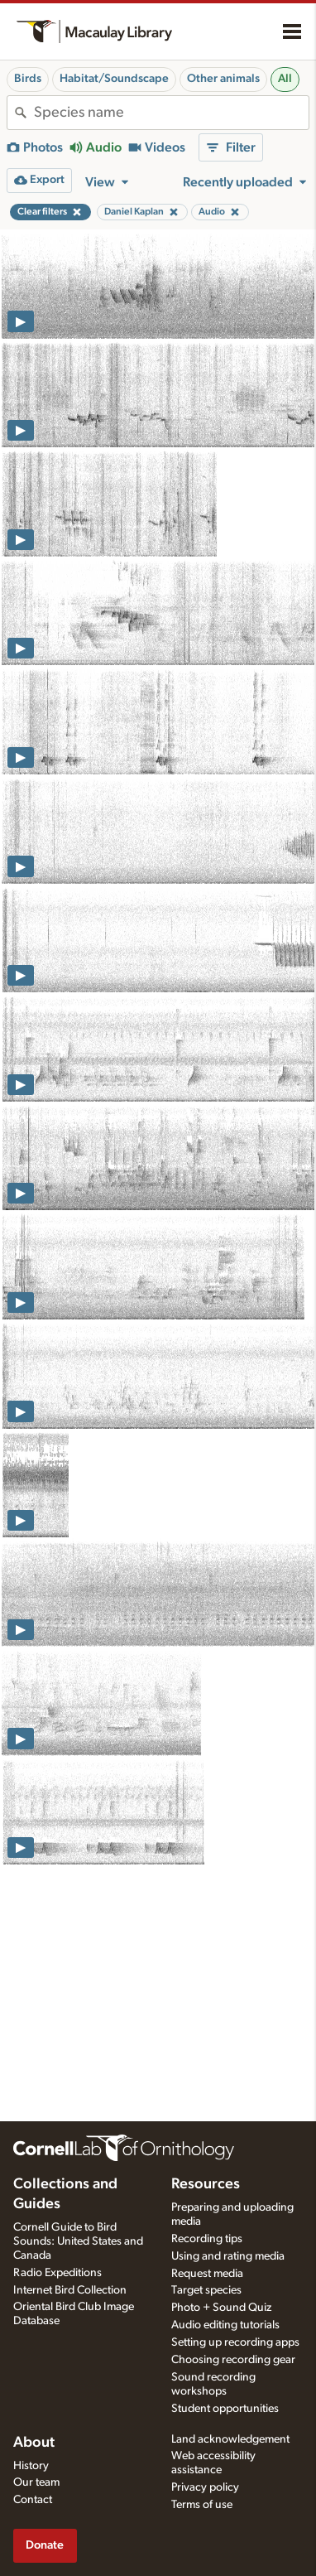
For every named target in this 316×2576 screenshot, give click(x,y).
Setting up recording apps (235, 2342)
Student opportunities (225, 2408)
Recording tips (206, 2239)
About (34, 2442)
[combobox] (171, 112)
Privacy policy (205, 2487)
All (285, 78)
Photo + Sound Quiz (221, 2307)
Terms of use (201, 2505)
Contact (32, 2500)
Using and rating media (228, 2256)
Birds (27, 78)
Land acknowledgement (230, 2439)
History (31, 2466)
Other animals (223, 78)
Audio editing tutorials (225, 2325)
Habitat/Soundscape (114, 78)
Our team (36, 2482)
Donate (45, 2545)
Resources (205, 2184)
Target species (206, 2290)
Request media (207, 2273)
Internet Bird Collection (70, 2290)
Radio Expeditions (57, 2273)
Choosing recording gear (233, 2360)
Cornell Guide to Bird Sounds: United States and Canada (78, 2241)
